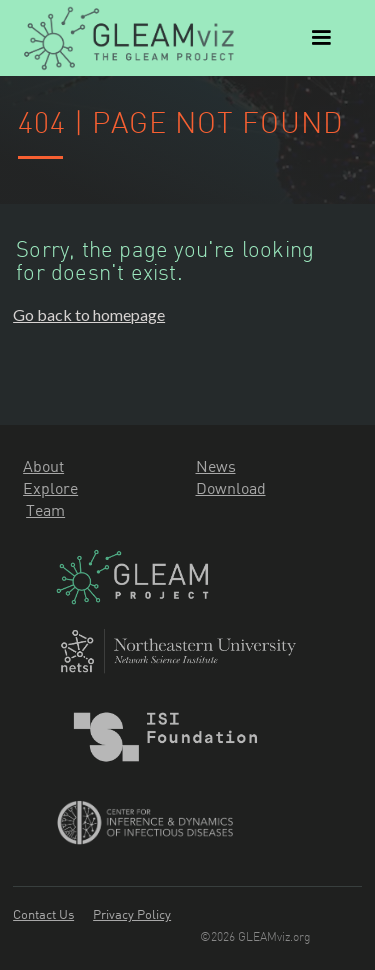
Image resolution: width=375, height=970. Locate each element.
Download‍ (231, 488)
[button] (321, 38)
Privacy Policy (132, 914)
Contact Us (43, 914)
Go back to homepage (89, 314)
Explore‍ (50, 488)
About (43, 466)
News (216, 466)
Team (45, 510)
